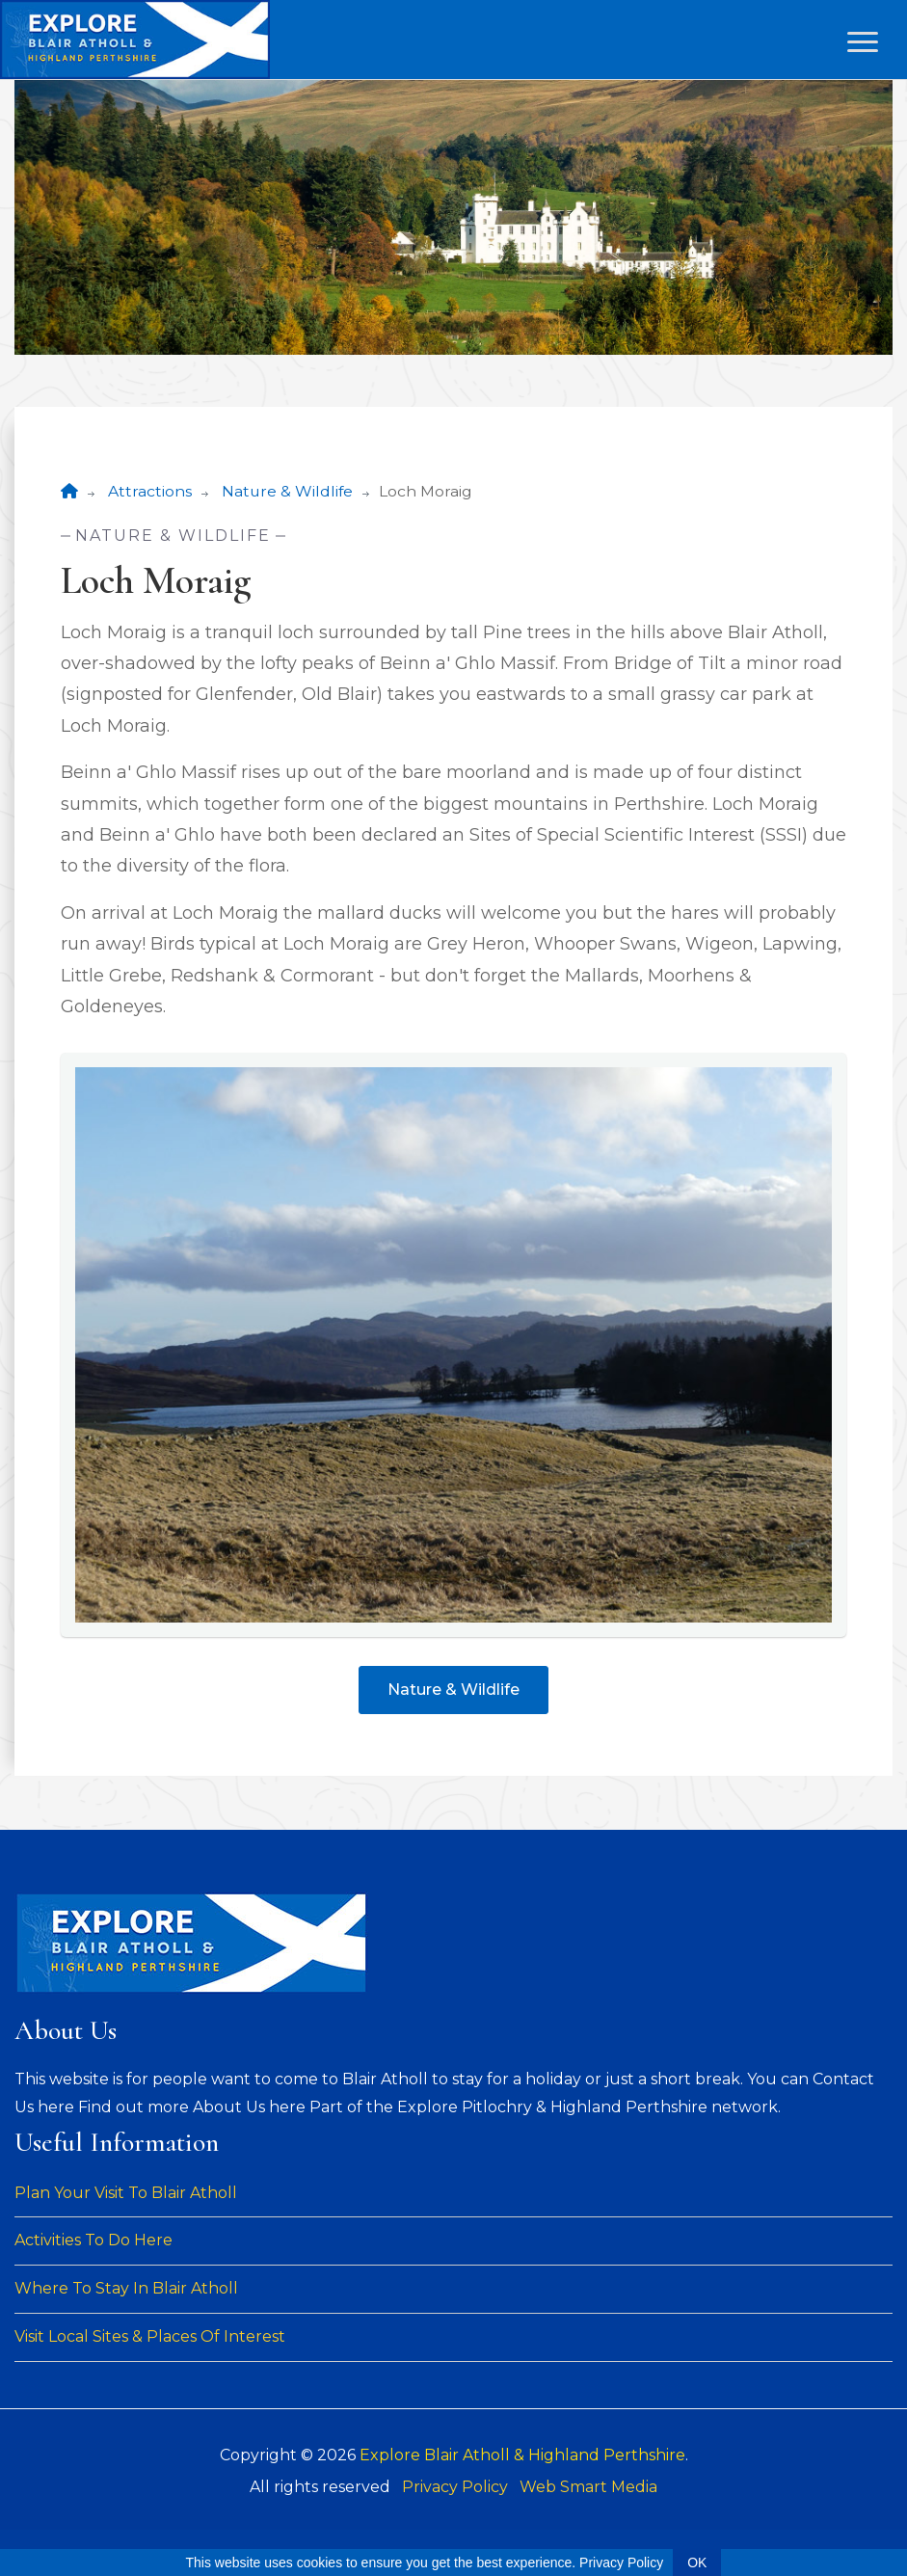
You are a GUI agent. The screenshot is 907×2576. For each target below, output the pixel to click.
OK (697, 2562)
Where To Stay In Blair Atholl (126, 2288)
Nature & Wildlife (287, 491)
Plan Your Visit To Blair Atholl (125, 2193)
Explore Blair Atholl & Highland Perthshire (522, 2455)
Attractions (150, 491)
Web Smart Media (588, 2487)
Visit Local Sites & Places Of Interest (149, 2336)
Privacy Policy (455, 2487)
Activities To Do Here (93, 2240)
